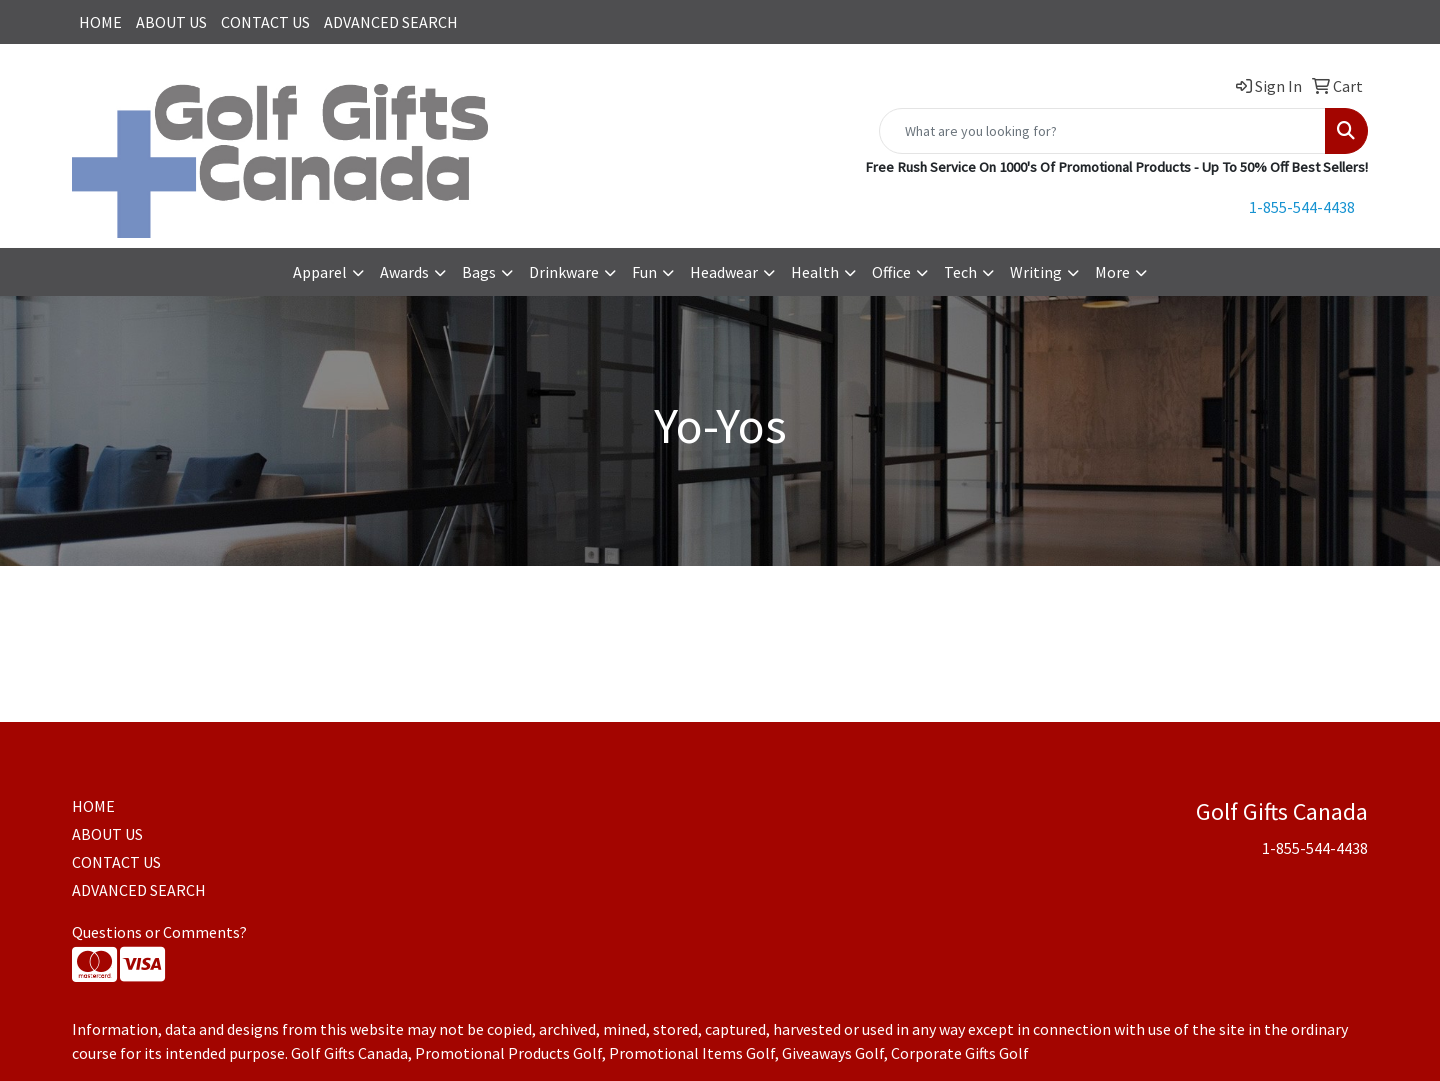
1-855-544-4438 (1302, 207)
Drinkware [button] (564, 272)
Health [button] (815, 272)
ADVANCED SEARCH (391, 22)
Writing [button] (1036, 272)
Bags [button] (479, 272)
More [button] (1112, 272)
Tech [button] (960, 272)
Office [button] (891, 272)
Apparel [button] (320, 272)
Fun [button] (644, 272)
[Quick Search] (1102, 131)
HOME (100, 22)
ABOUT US (171, 22)
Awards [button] (404, 272)
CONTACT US (265, 22)
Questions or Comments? (159, 932)
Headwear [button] (724, 272)
